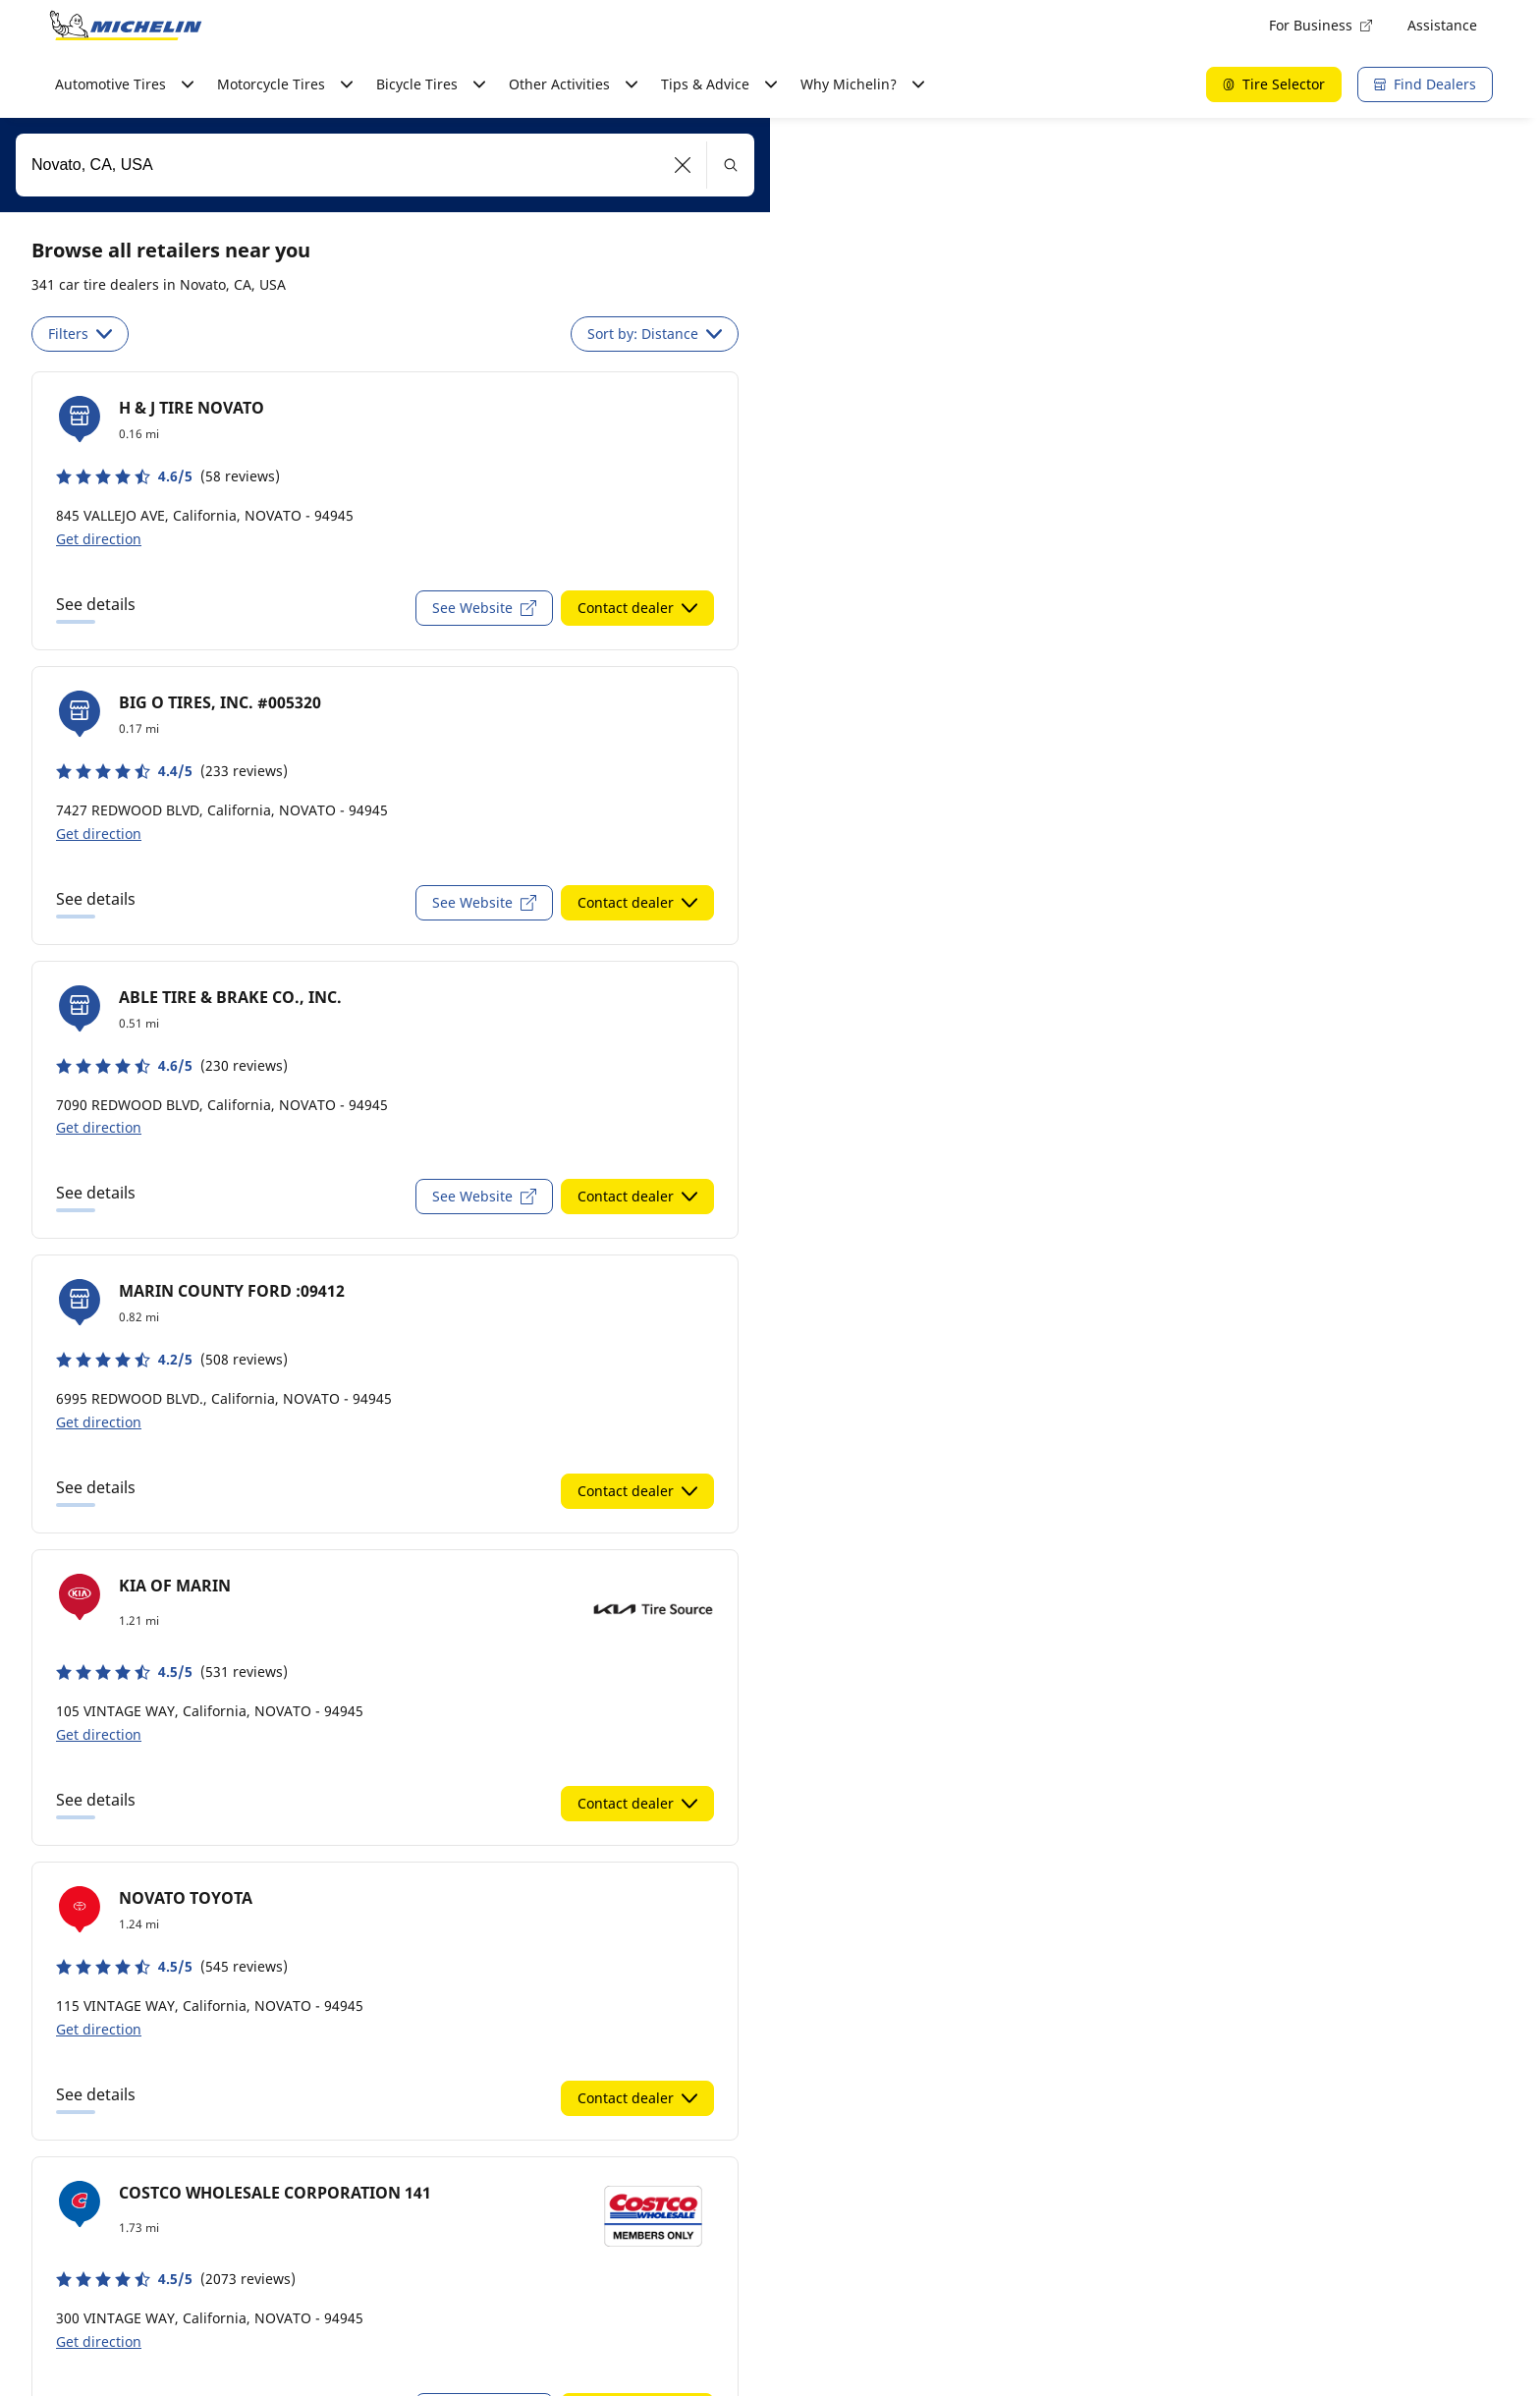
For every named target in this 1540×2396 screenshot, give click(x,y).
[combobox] (385, 165)
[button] (683, 165)
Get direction (98, 538)
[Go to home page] (125, 25)
